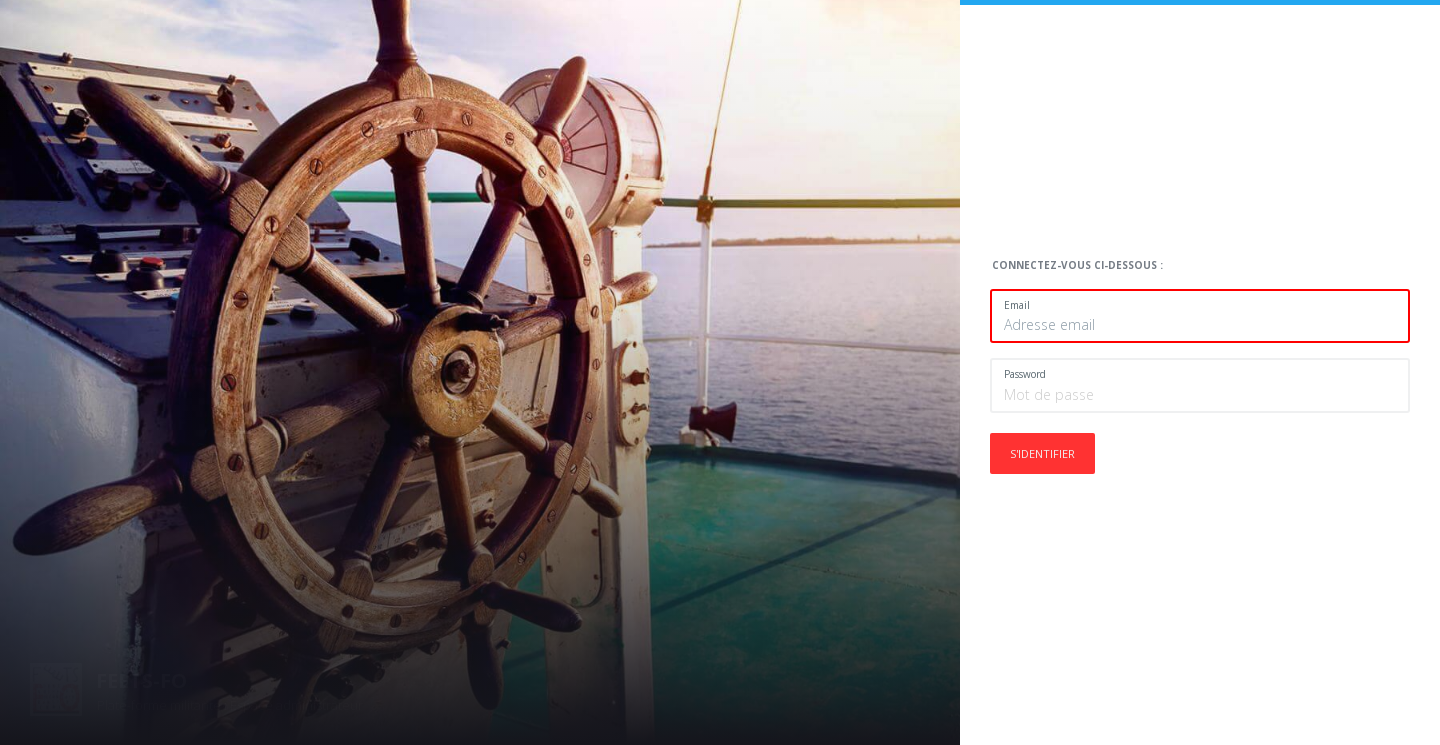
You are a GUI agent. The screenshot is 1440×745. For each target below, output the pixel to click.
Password (1025, 374)
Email (1017, 305)
